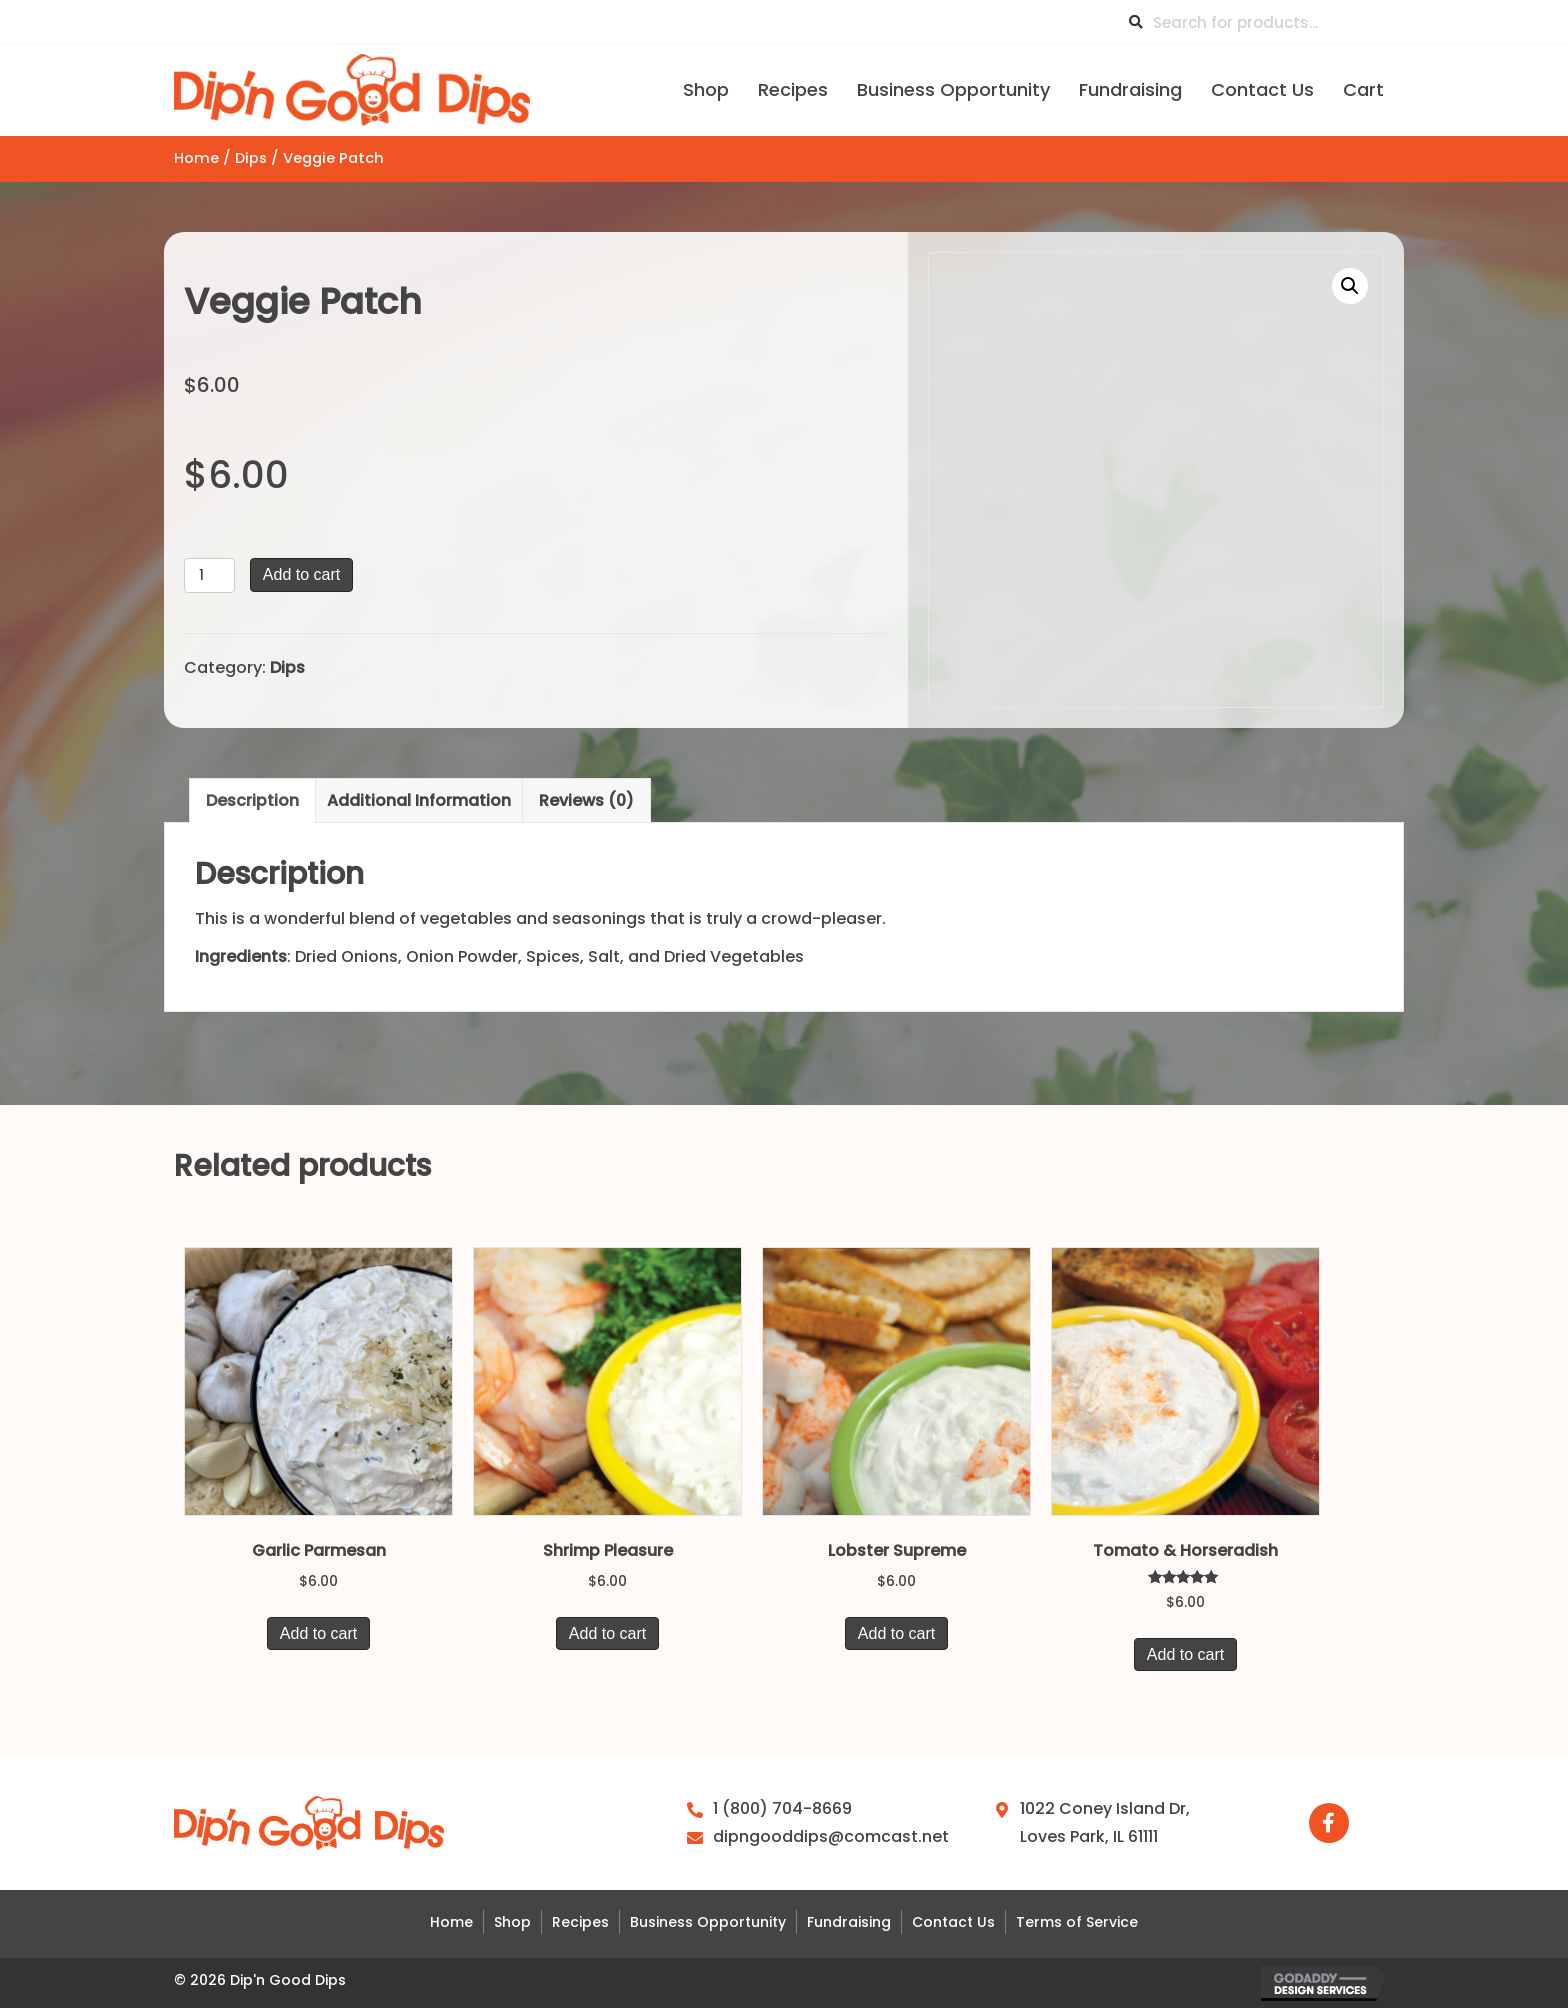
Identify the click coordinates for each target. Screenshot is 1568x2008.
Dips (251, 158)
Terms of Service (1077, 1922)
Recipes (580, 1922)
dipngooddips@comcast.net (831, 1836)
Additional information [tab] (419, 800)
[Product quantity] (209, 575)
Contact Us (953, 1922)
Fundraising (849, 1922)
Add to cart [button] (318, 1633)
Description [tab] (252, 800)
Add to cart (301, 574)
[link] (706, 87)
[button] (1350, 286)
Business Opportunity (708, 1922)
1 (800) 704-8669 (782, 1808)
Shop (512, 1922)
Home (196, 158)
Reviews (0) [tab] (586, 800)
